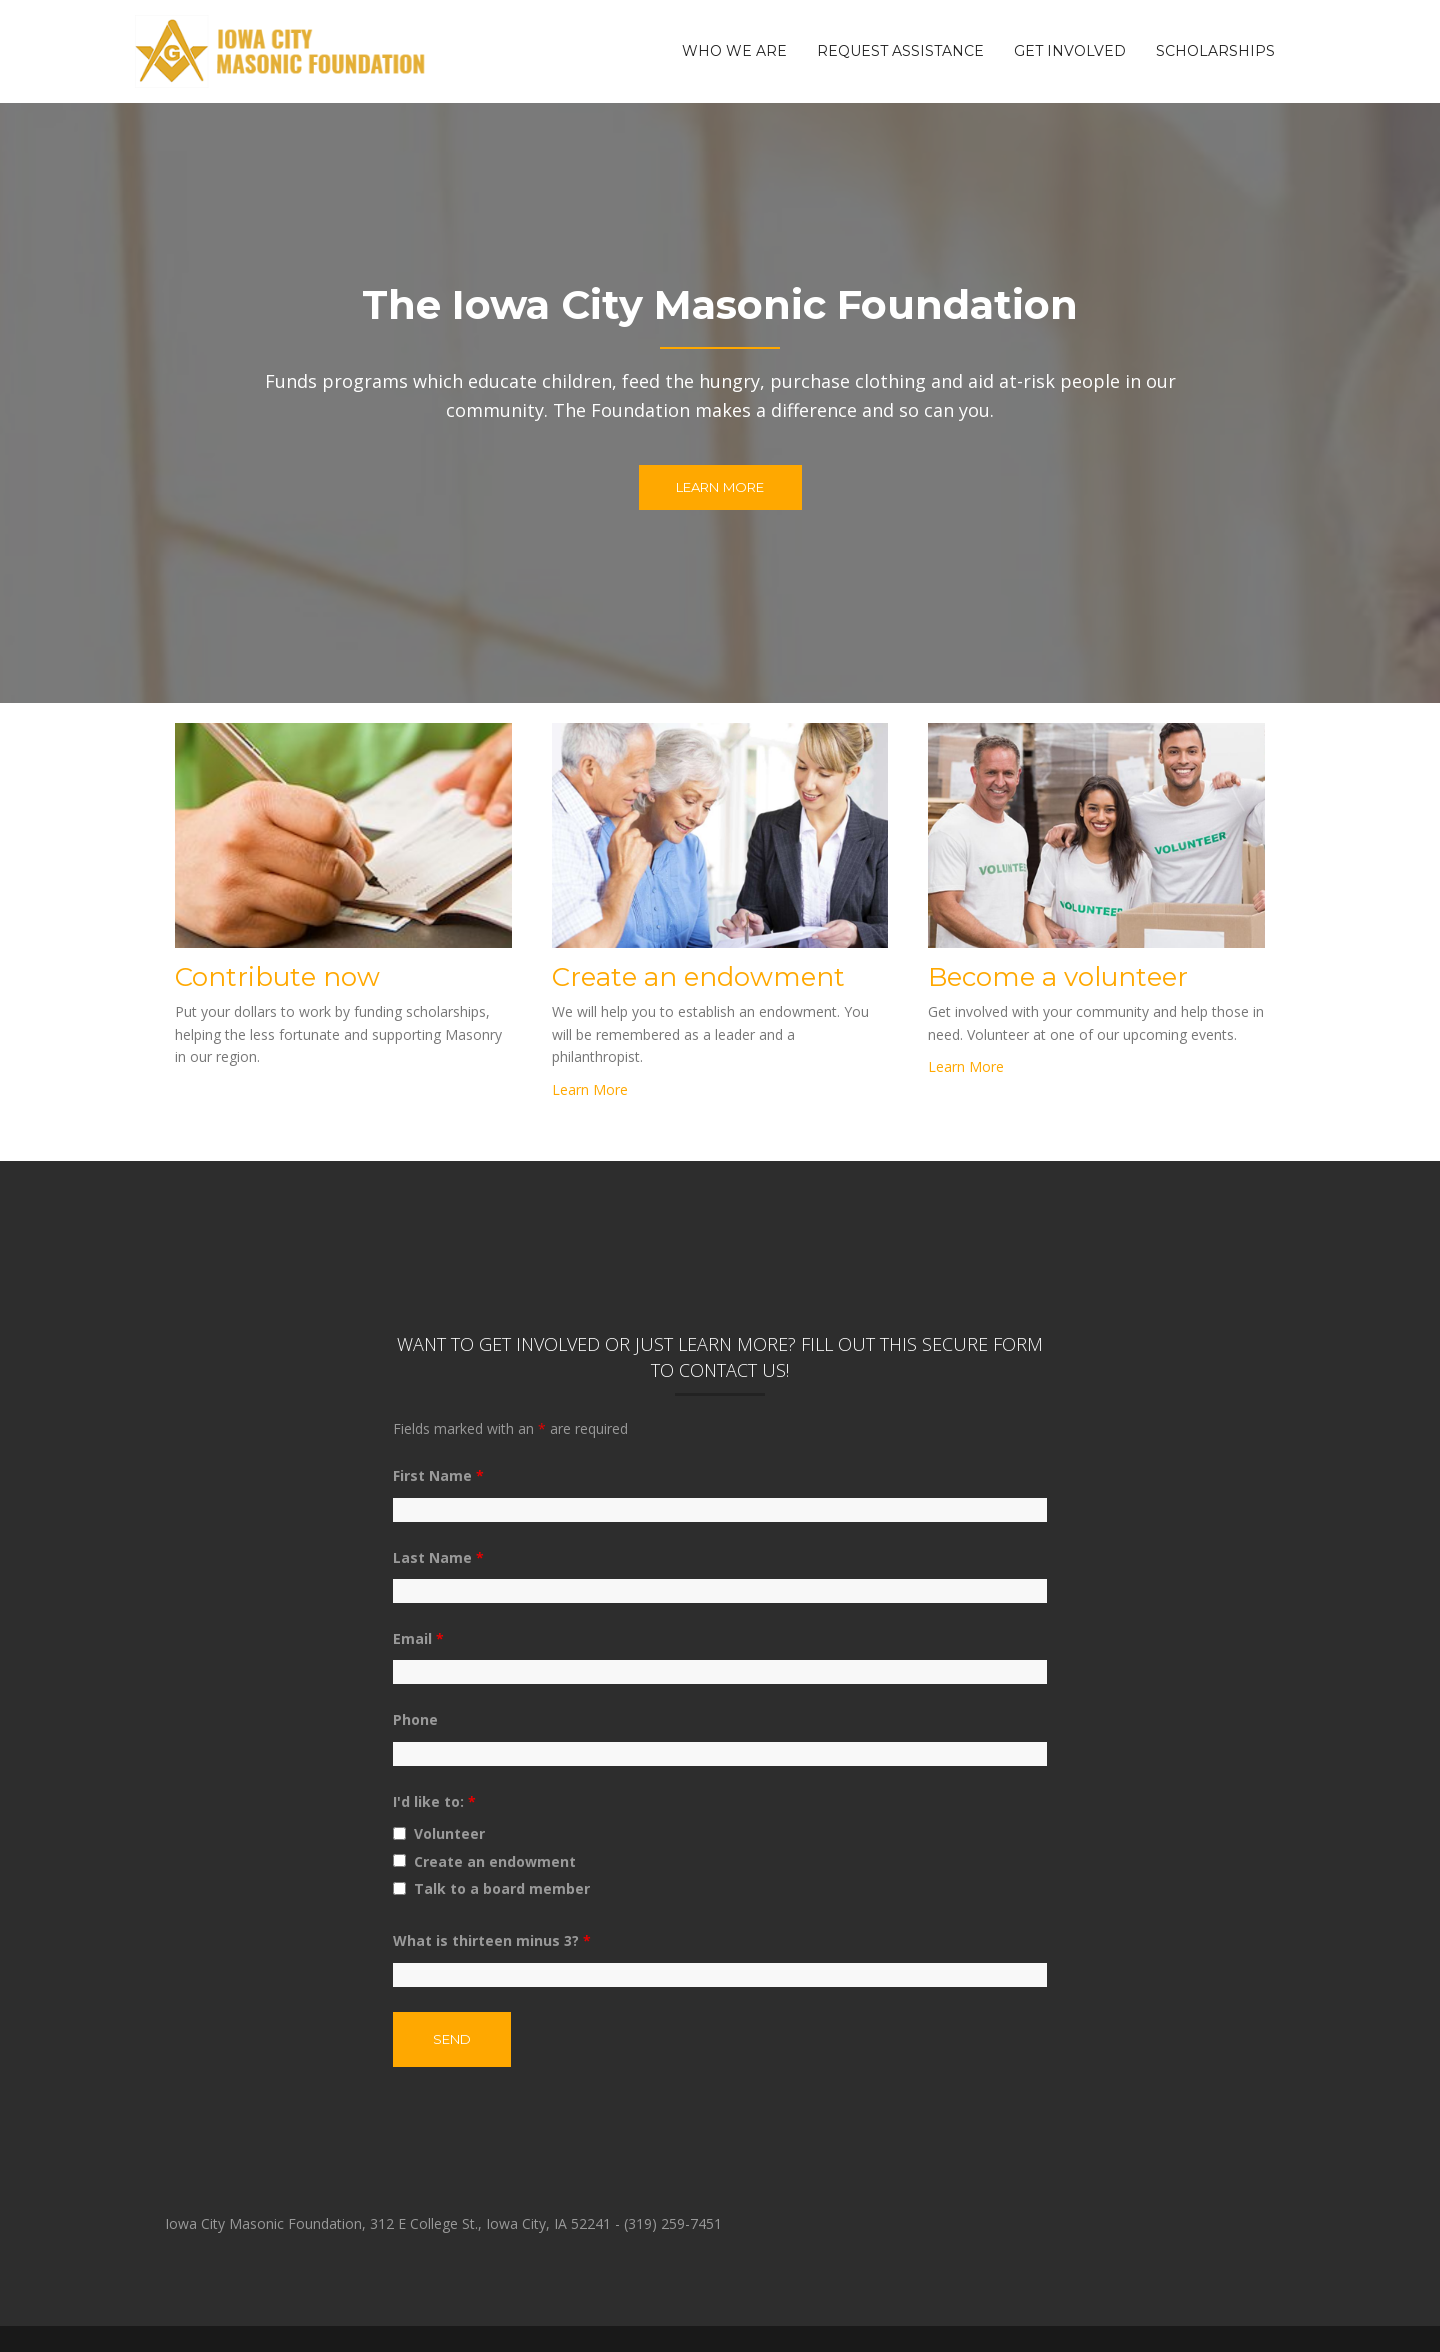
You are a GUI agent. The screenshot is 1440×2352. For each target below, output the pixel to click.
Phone (415, 1719)
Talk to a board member (502, 1888)
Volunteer (449, 1833)
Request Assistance (900, 51)
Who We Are (734, 51)
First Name (438, 1475)
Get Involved (1070, 51)
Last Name (438, 1557)
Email (418, 1638)
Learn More (720, 487)
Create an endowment (495, 1861)
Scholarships (1215, 51)
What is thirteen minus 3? (492, 1940)
